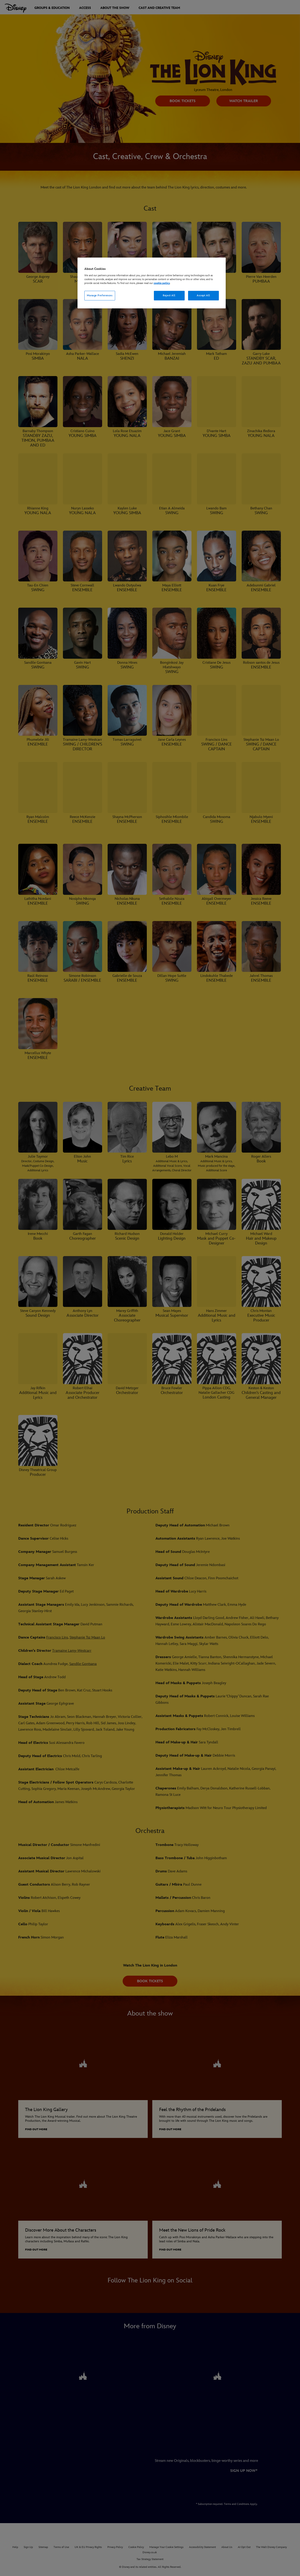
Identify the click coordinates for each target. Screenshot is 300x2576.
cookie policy (162, 283)
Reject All (169, 295)
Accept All (203, 295)
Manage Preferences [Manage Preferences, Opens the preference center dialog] (99, 295)
